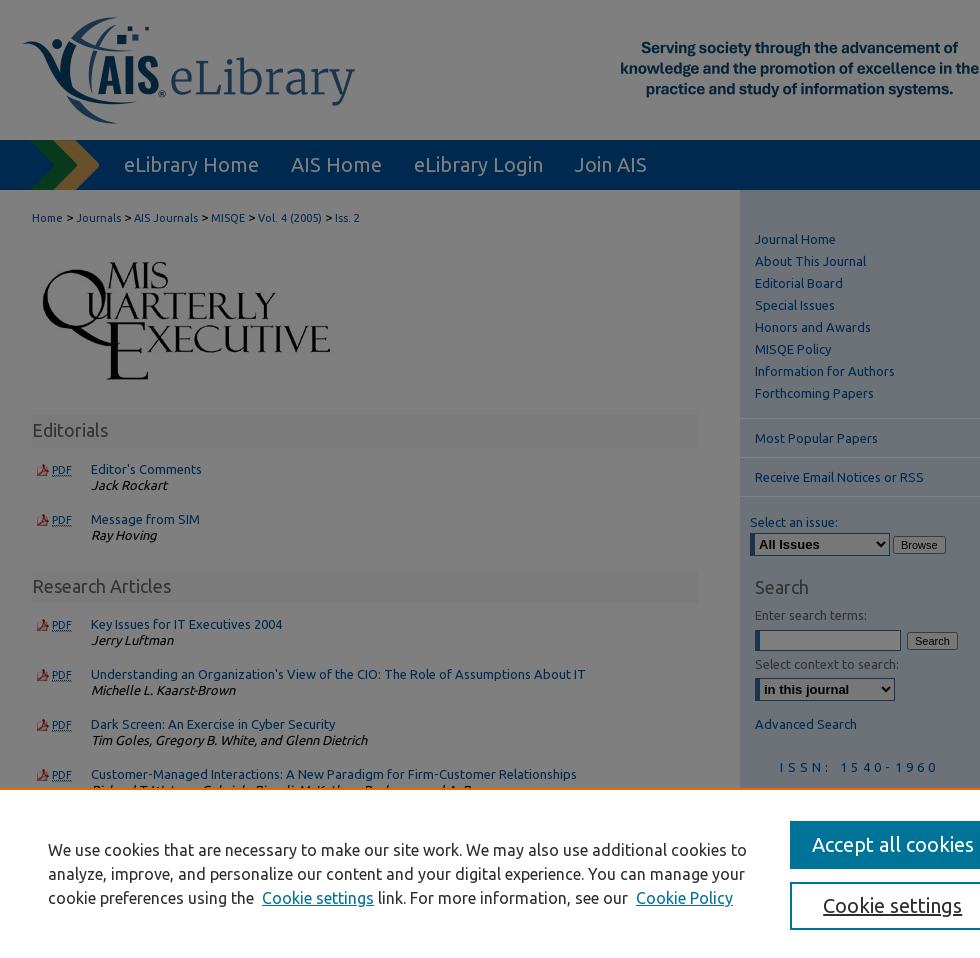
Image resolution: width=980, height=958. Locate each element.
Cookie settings (318, 898)
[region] (490, 873)
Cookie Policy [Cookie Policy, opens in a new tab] (684, 898)
